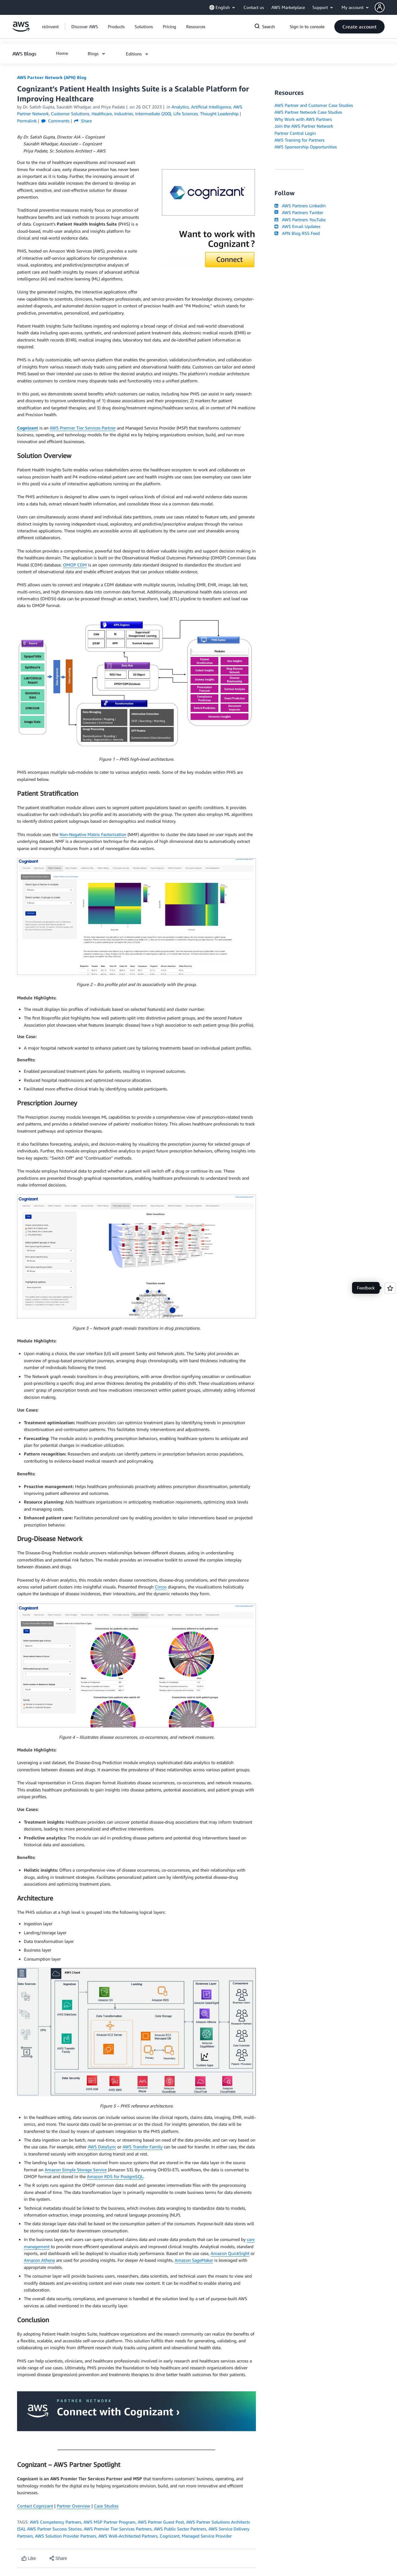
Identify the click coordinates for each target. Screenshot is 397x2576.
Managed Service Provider (207, 2536)
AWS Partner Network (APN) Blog (51, 77)
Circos (161, 1586)
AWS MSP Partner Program (109, 2522)
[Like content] (28, 2558)
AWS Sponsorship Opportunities (305, 146)
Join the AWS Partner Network (303, 126)
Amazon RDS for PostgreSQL (115, 2176)
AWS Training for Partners (299, 140)
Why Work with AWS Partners (303, 119)
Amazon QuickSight (230, 2253)
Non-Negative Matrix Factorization (93, 834)
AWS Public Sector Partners (180, 2528)
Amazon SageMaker (194, 2260)
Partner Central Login (295, 133)
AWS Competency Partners (55, 2522)
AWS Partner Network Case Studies (308, 112)
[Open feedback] (390, 1288)
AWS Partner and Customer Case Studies (313, 105)
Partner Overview (73, 2505)
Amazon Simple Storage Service (76, 2169)
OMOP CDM (75, 564)
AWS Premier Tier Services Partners (118, 2528)
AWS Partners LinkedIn (300, 205)
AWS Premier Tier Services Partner (83, 427)
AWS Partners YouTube (300, 219)
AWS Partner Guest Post (161, 2522)
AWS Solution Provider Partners (65, 2536)
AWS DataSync (102, 2146)
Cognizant (170, 2536)
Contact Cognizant (35, 2505)
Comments (55, 120)
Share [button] (83, 120)
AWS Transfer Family (143, 2146)
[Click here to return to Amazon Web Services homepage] (20, 30)
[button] (386, 7)
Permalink (27, 120)
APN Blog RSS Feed (297, 233)
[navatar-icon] (380, 7)
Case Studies (106, 2505)
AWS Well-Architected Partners (128, 2536)
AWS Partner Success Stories (54, 2528)
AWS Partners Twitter (298, 212)
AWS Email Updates (297, 226)
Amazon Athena (39, 2260)
